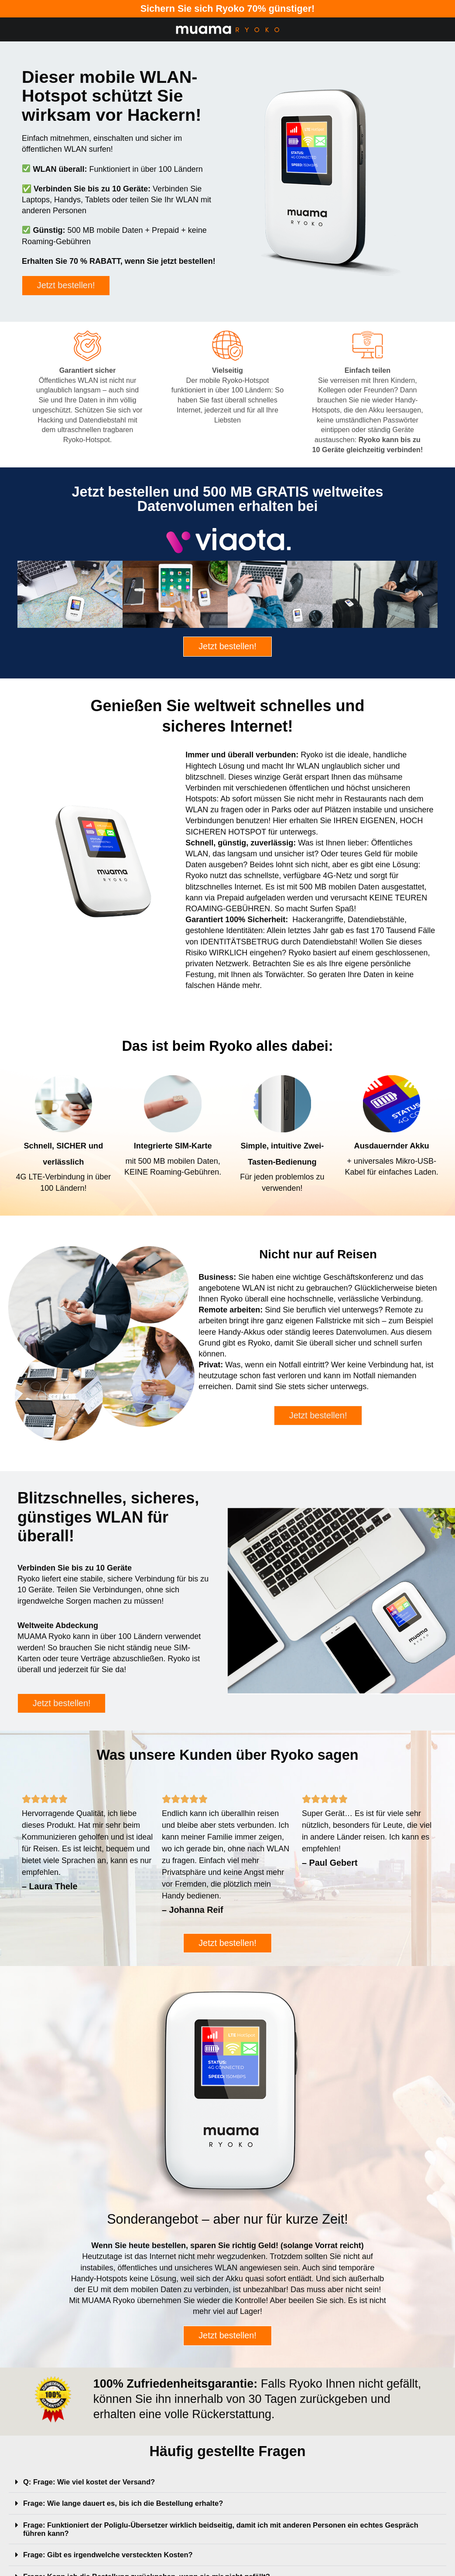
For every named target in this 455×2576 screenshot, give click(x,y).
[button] (227, 2490)
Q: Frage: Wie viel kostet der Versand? (95, 2489)
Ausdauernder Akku (391, 1148)
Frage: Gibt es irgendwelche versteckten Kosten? (115, 2561)
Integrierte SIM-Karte (173, 1148)
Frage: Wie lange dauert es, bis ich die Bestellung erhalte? (132, 2511)
